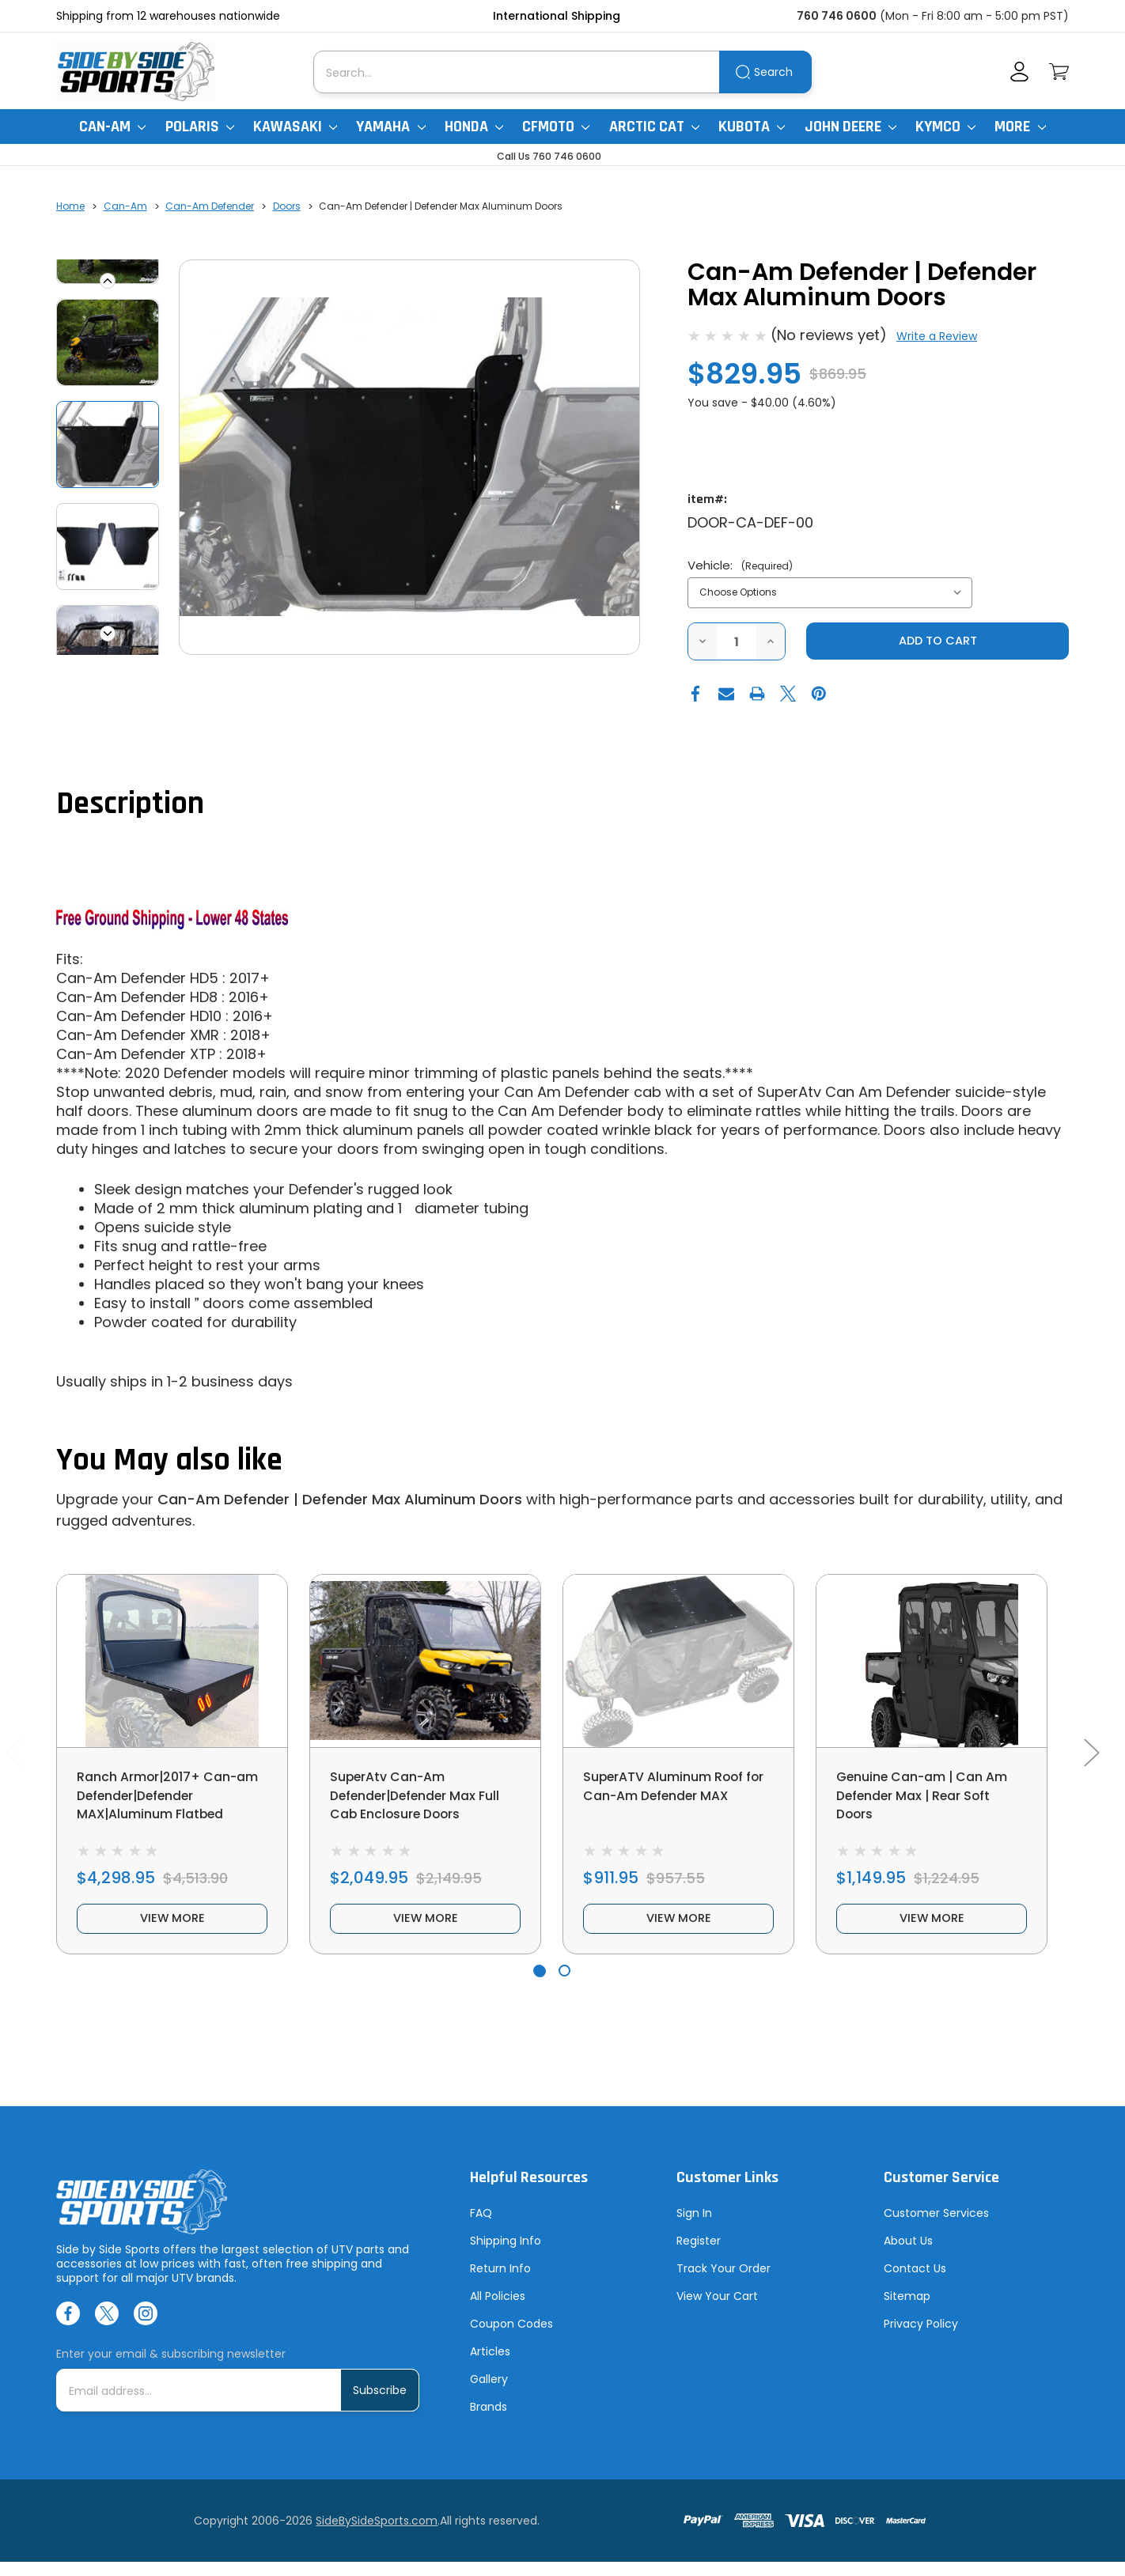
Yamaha (390, 126)
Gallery (489, 2393)
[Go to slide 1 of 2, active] (539, 1986)
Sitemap (907, 2310)
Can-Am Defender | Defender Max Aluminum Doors (339, 1500)
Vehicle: (740, 565)
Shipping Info (505, 2255)
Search (773, 72)
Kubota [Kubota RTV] (751, 126)
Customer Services (936, 2227)
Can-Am (112, 126)
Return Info (500, 2282)
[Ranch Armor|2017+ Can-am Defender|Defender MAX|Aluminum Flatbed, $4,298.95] (172, 1661)
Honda (474, 126)
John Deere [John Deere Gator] (850, 126)
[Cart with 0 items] (1059, 71)
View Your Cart (717, 2310)
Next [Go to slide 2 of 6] (108, 633)
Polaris (199, 126)
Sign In (694, 2227)
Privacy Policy (921, 2338)
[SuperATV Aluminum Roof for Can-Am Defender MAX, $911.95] (678, 1661)
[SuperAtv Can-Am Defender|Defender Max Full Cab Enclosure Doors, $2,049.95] (425, 1661)
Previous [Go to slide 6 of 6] (108, 281)
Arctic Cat (654, 126)
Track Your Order (723, 2282)
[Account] (1019, 71)
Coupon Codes (511, 2338)
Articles (490, 2366)
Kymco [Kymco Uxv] (945, 126)
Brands (488, 2421)
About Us (908, 2255)
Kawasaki (295, 126)
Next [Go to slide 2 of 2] (1091, 1760)
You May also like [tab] (169, 1462)
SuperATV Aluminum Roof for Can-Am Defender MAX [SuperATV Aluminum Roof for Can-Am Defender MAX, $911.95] (674, 1798)
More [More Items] (1019, 126)
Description (130, 805)
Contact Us (915, 2282)
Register (698, 2255)
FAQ (481, 2227)
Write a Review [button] (936, 336)
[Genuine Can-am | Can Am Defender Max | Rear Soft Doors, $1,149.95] (931, 1661)
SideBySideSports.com (377, 2535)
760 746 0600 (837, 16)
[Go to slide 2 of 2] (564, 1986)
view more (172, 1930)
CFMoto (555, 126)
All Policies (497, 2310)
